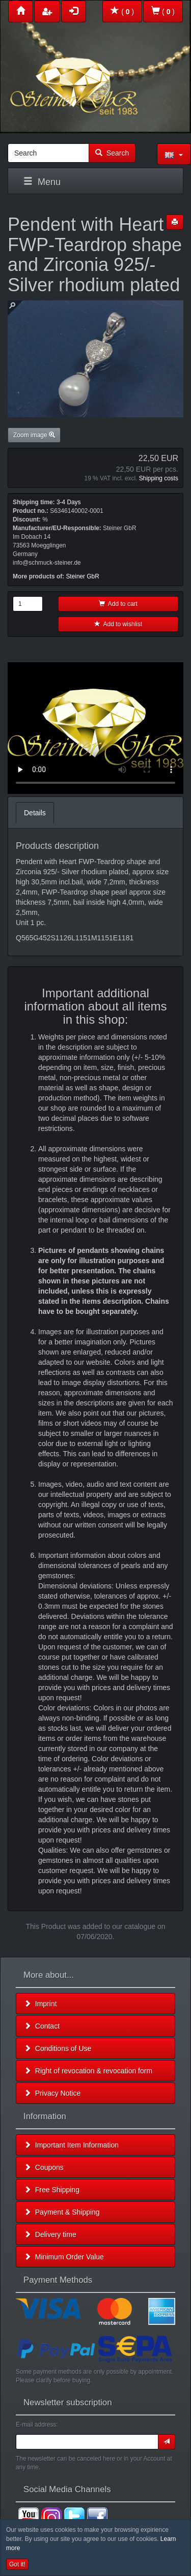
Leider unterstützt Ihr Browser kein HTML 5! (95, 728)
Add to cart (118, 603)
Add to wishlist (118, 624)
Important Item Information (71, 2145)
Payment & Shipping (62, 2212)
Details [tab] (35, 813)
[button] (174, 154)
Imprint (40, 2004)
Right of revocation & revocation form (88, 2071)
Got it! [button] (17, 2564)
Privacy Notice (52, 2093)
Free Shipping (51, 2190)
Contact (42, 2026)
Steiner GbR (82, 576)
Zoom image (34, 435)
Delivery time (50, 2234)
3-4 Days (69, 502)
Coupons (44, 2167)
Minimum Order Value (64, 2257)
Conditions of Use (57, 2048)
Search (112, 153)
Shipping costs (158, 478)
